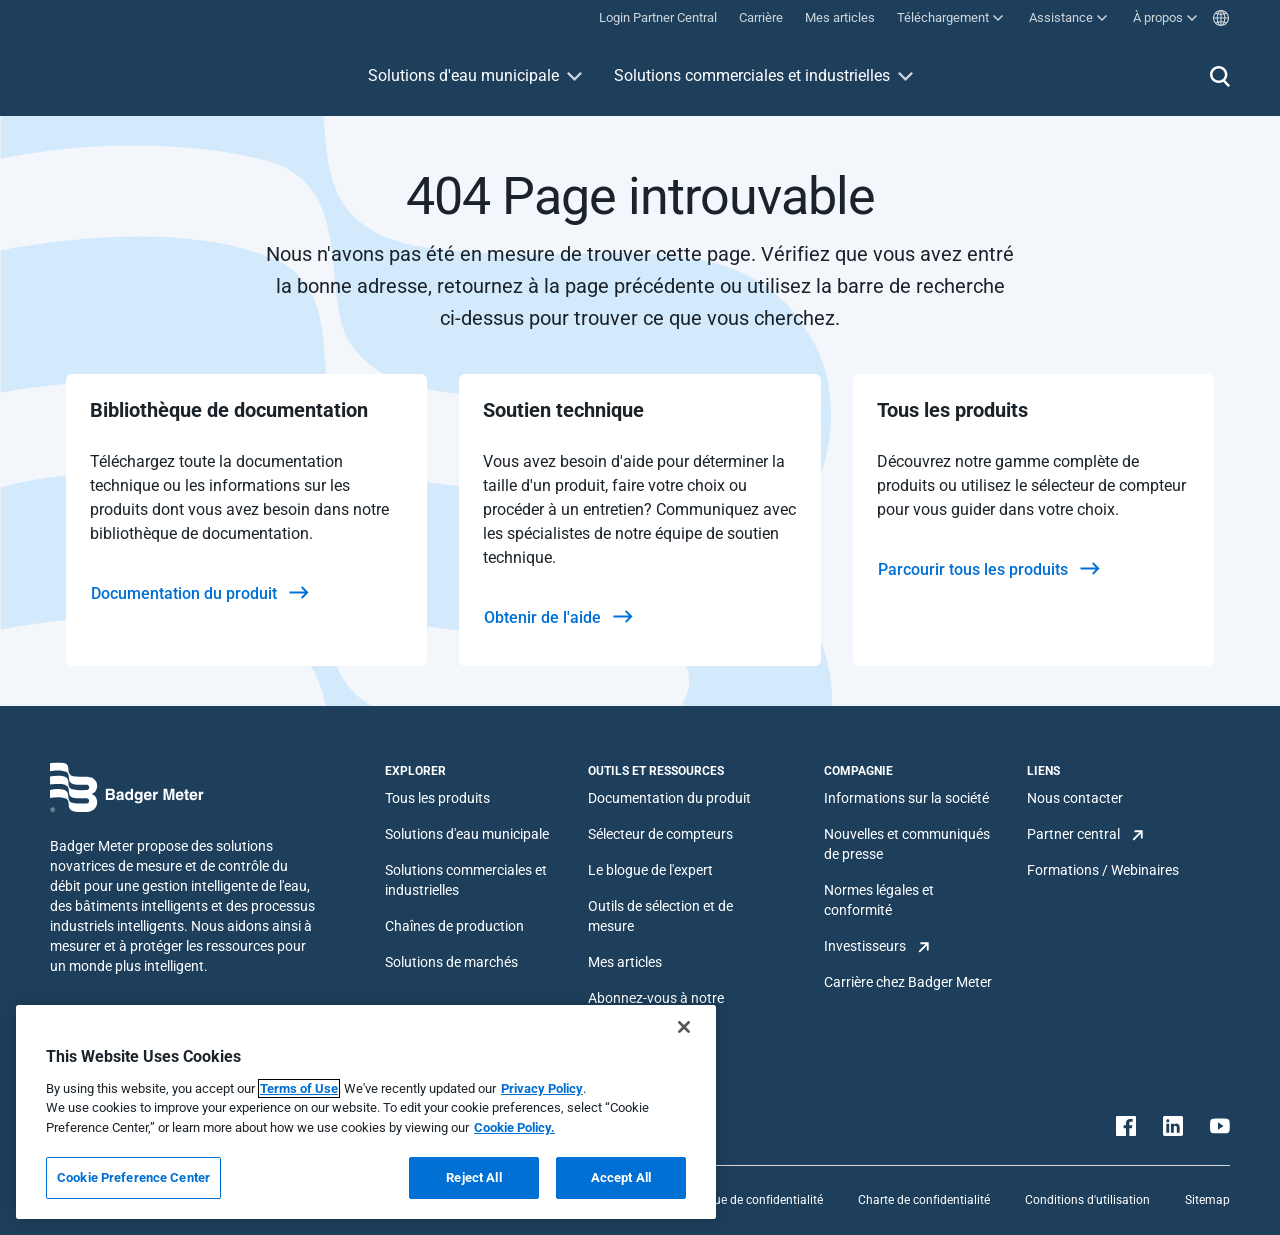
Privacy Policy (542, 1088)
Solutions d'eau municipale (463, 75)
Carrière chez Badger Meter (908, 982)
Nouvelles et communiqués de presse (907, 844)
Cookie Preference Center (133, 1177)
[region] (366, 1112)
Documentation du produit (669, 798)
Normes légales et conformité (879, 900)
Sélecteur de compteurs (660, 834)
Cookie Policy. (514, 1127)
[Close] (684, 1027)
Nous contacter (1075, 798)
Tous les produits (437, 798)
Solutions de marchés (451, 962)
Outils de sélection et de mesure (660, 916)
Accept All (621, 1177)
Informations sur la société (906, 798)
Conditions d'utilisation (1087, 1200)
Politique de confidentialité (751, 1200)
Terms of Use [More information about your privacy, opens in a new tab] (299, 1088)
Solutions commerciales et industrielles (752, 75)
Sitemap (1207, 1200)
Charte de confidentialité (924, 1200)
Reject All (473, 1177)
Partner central (1073, 834)
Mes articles (625, 962)
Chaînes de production (454, 926)
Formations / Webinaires (1103, 870)
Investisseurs (865, 946)
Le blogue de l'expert (650, 870)
